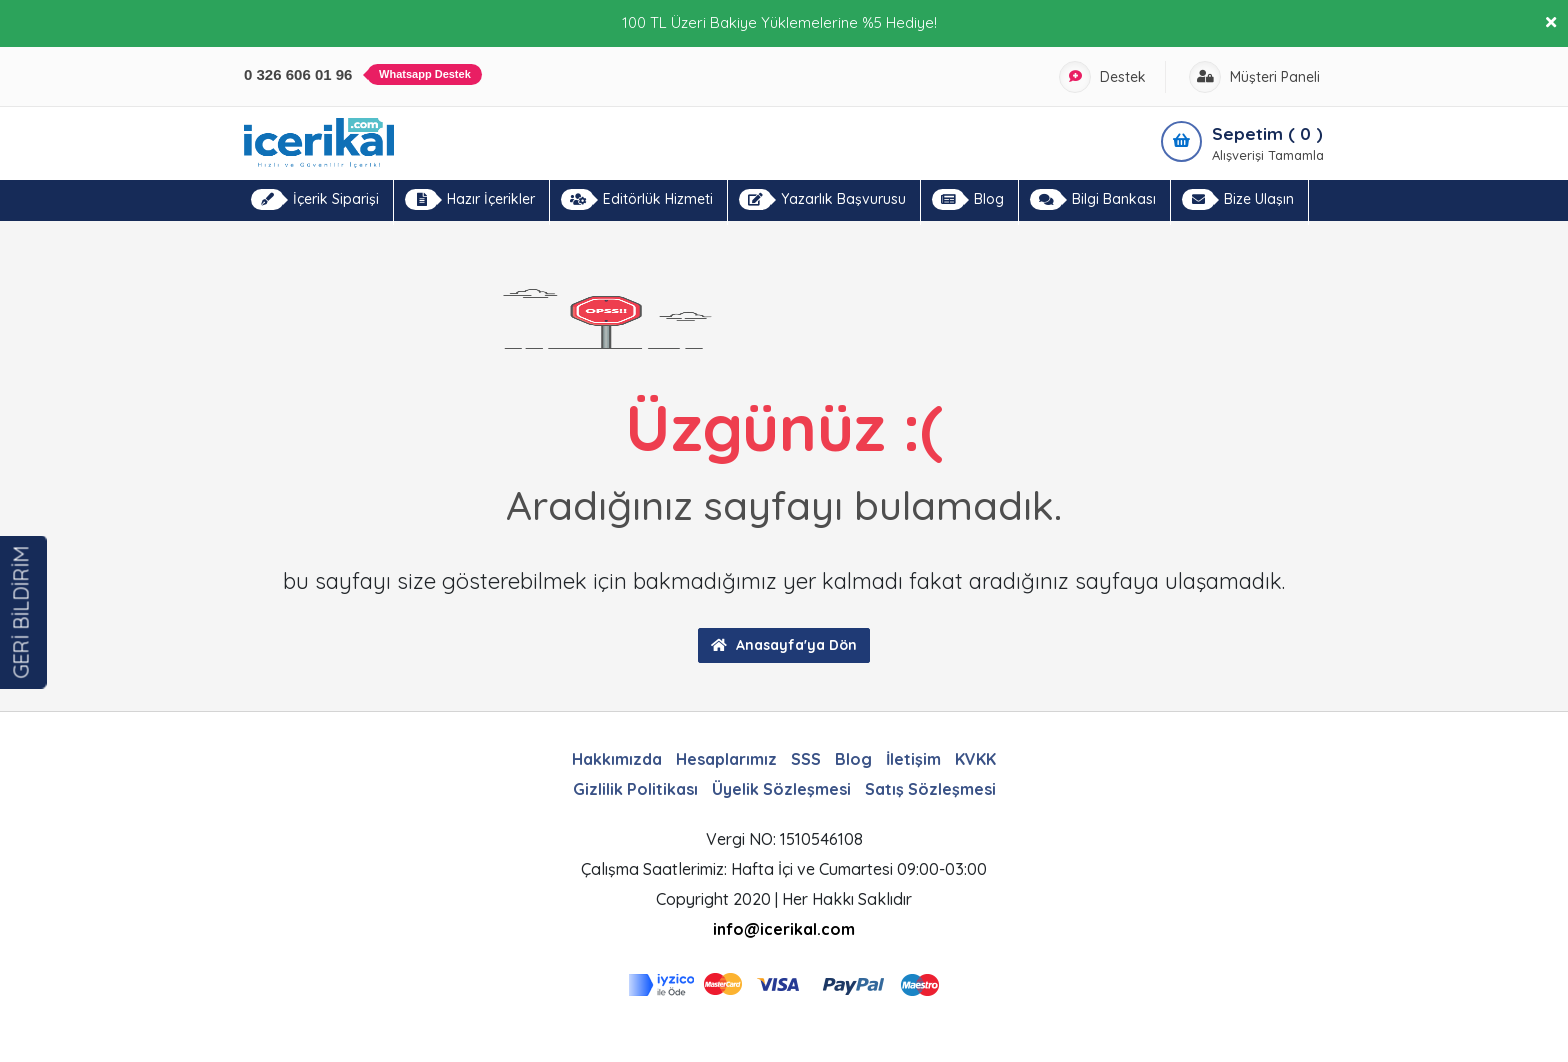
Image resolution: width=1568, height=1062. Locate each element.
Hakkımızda (617, 759)
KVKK (975, 759)
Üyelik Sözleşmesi (781, 789)
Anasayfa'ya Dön (784, 645)
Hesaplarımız (726, 759)
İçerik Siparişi (315, 199)
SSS (806, 759)
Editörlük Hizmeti (637, 199)
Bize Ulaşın (1238, 199)
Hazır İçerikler (470, 199)
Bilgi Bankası (1093, 199)
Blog (968, 199)
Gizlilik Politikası (635, 789)
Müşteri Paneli (1254, 77)
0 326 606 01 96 (363, 74)
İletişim (913, 759)
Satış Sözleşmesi (930, 789)
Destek (1102, 77)
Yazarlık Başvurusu (822, 199)
